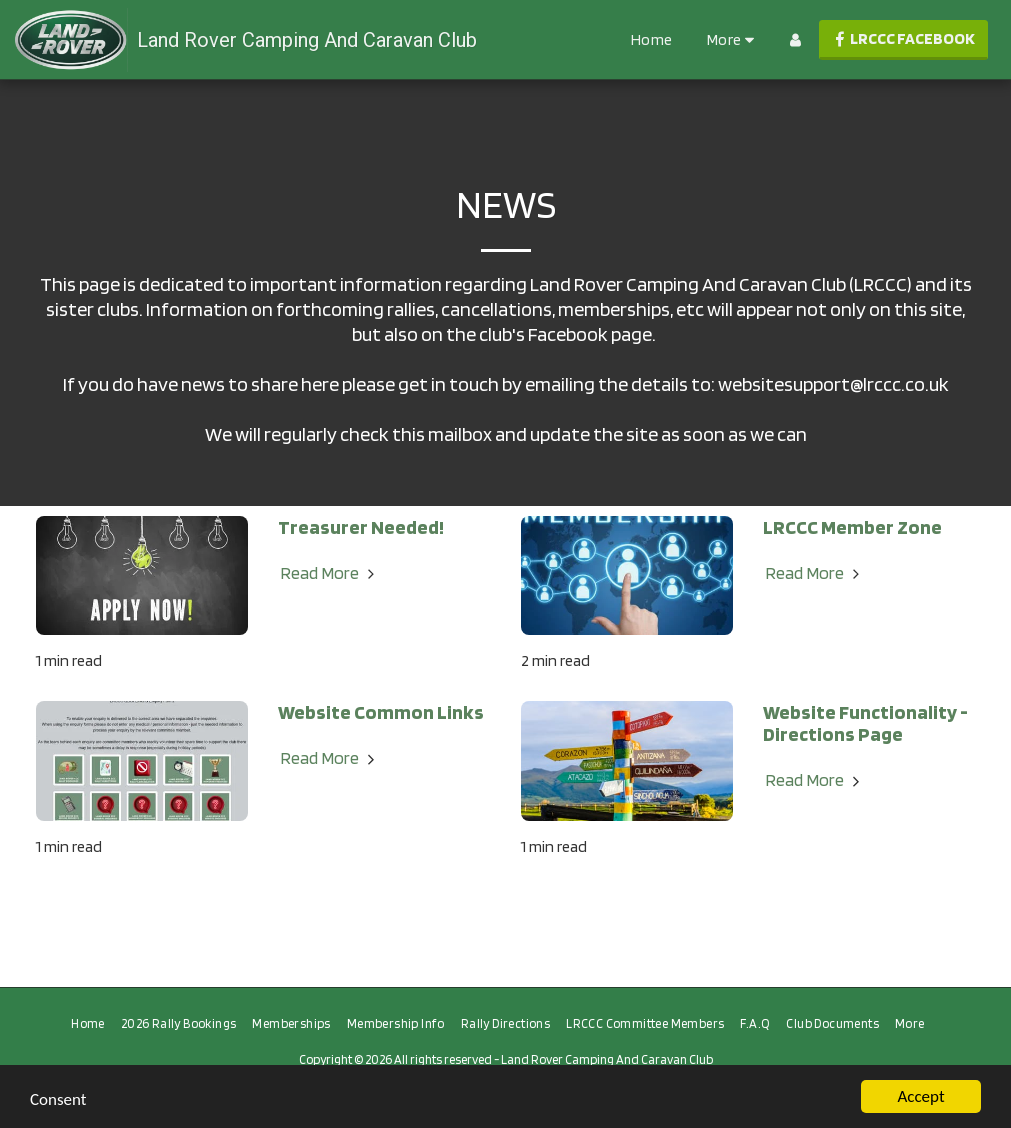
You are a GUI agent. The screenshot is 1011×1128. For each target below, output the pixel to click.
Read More (330, 572)
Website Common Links (381, 712)
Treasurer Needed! (361, 527)
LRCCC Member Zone (852, 527)
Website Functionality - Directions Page (865, 723)
